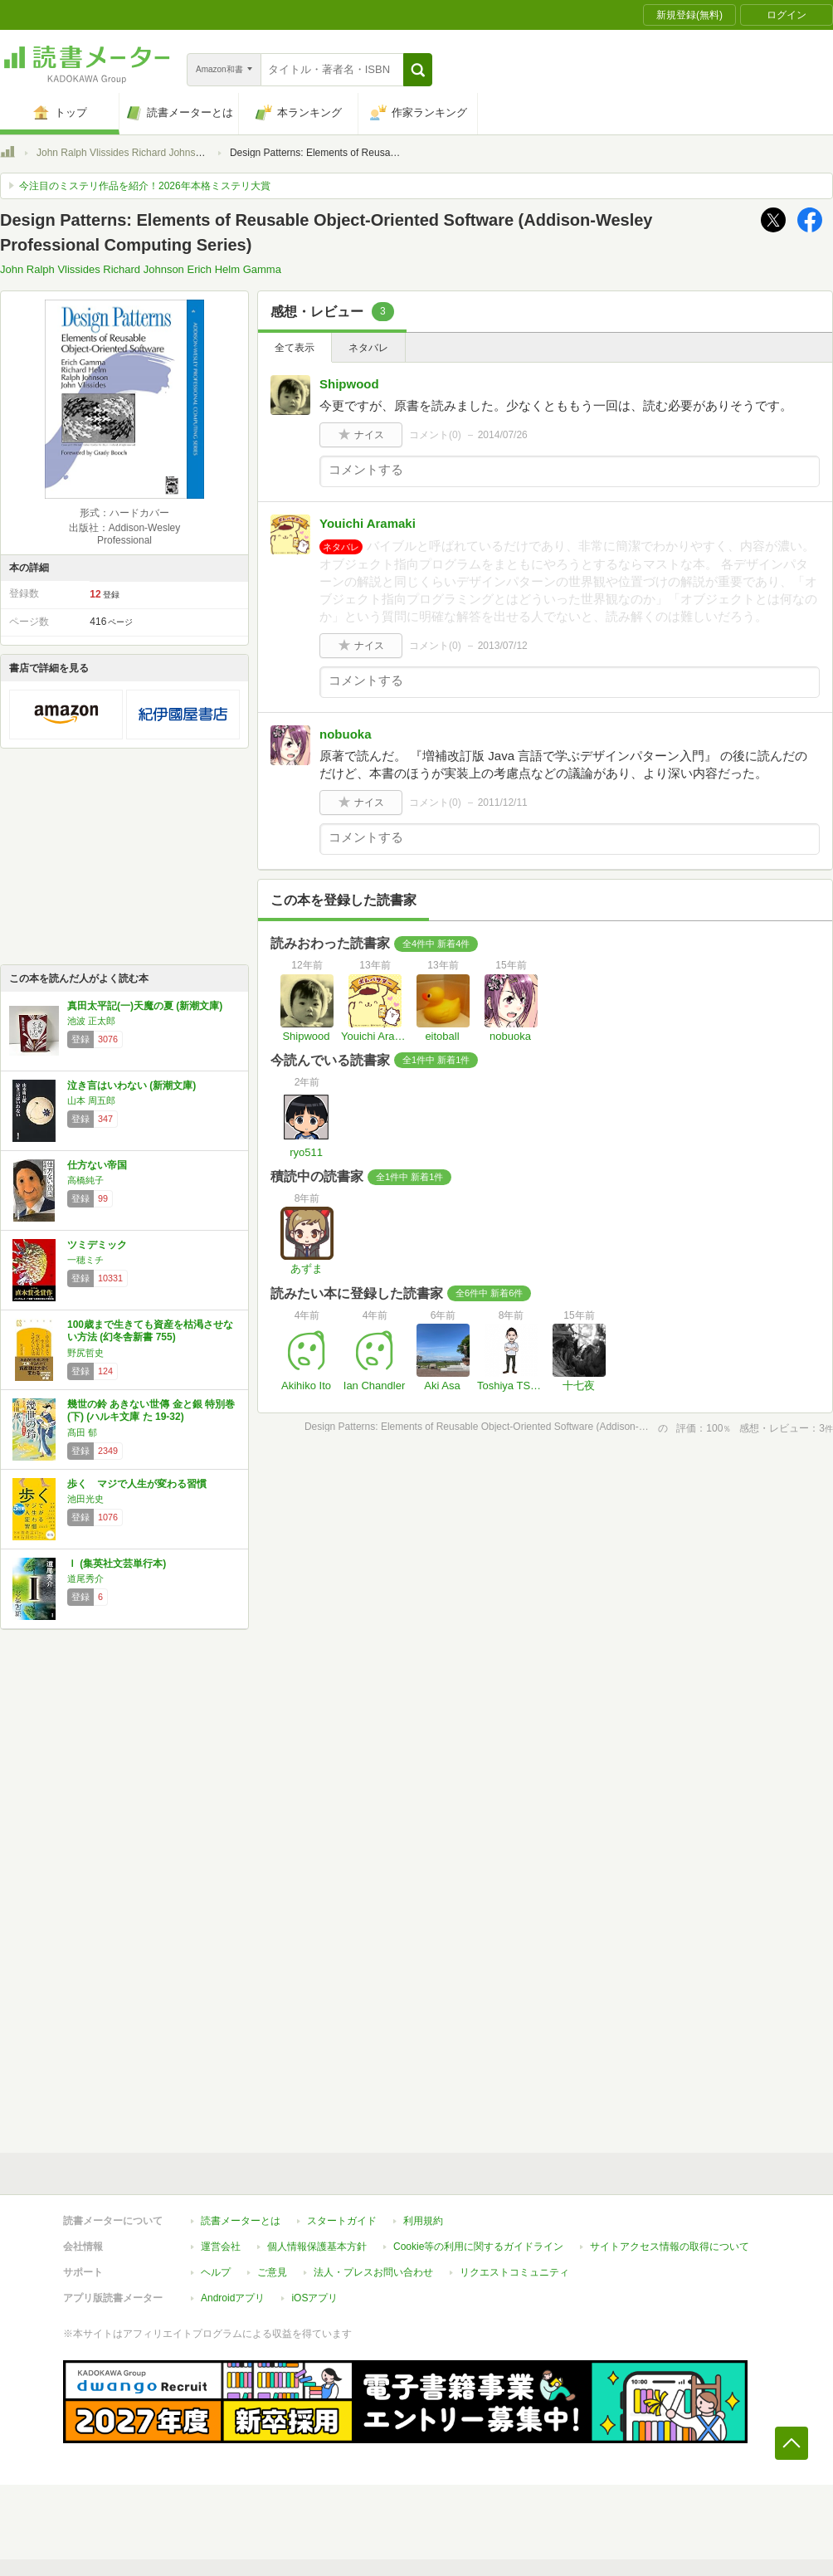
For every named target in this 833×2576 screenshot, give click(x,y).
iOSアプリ (314, 2298)
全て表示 (294, 348)
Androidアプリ (233, 2298)
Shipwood (349, 384)
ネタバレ (368, 348)
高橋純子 (85, 1180)
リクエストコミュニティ (514, 2272)
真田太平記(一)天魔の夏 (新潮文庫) (144, 1006)
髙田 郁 (82, 1432)
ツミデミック (97, 1245)
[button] (417, 69)
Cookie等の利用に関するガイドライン (478, 2247)
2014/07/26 (503, 435)
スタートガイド (342, 2221)
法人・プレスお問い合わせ (373, 2272)
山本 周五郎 (91, 1100)
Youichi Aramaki (367, 523)
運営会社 (221, 2247)
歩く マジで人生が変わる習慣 (137, 1484)
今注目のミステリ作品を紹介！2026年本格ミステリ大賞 (144, 186)
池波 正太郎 (91, 1021)
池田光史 (85, 1499)
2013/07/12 (503, 646)
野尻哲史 (85, 1353)
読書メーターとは (240, 2221)
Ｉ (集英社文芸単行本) (116, 1563)
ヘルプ (216, 2272)
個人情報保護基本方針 (317, 2247)
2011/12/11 (503, 802)
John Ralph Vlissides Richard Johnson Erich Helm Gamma (166, 153)
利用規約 (423, 2221)
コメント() (435, 435)
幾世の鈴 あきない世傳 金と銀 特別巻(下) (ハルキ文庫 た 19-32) (151, 1410)
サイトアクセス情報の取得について (669, 2247)
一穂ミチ (85, 1260)
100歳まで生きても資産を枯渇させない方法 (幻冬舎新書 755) (150, 1331)
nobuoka (345, 734)
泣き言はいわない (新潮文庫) (131, 1085)
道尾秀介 (85, 1578)
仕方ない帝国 (97, 1165)
